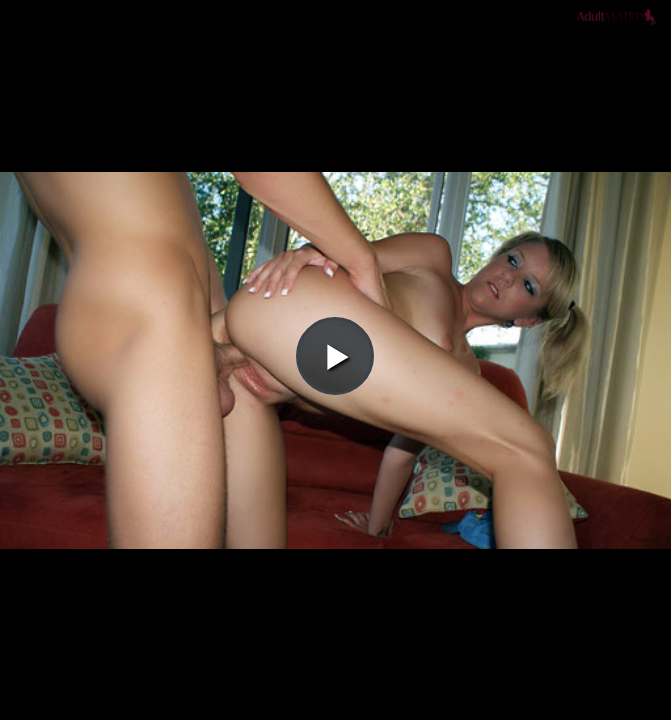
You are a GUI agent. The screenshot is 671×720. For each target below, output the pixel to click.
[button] (335, 71)
